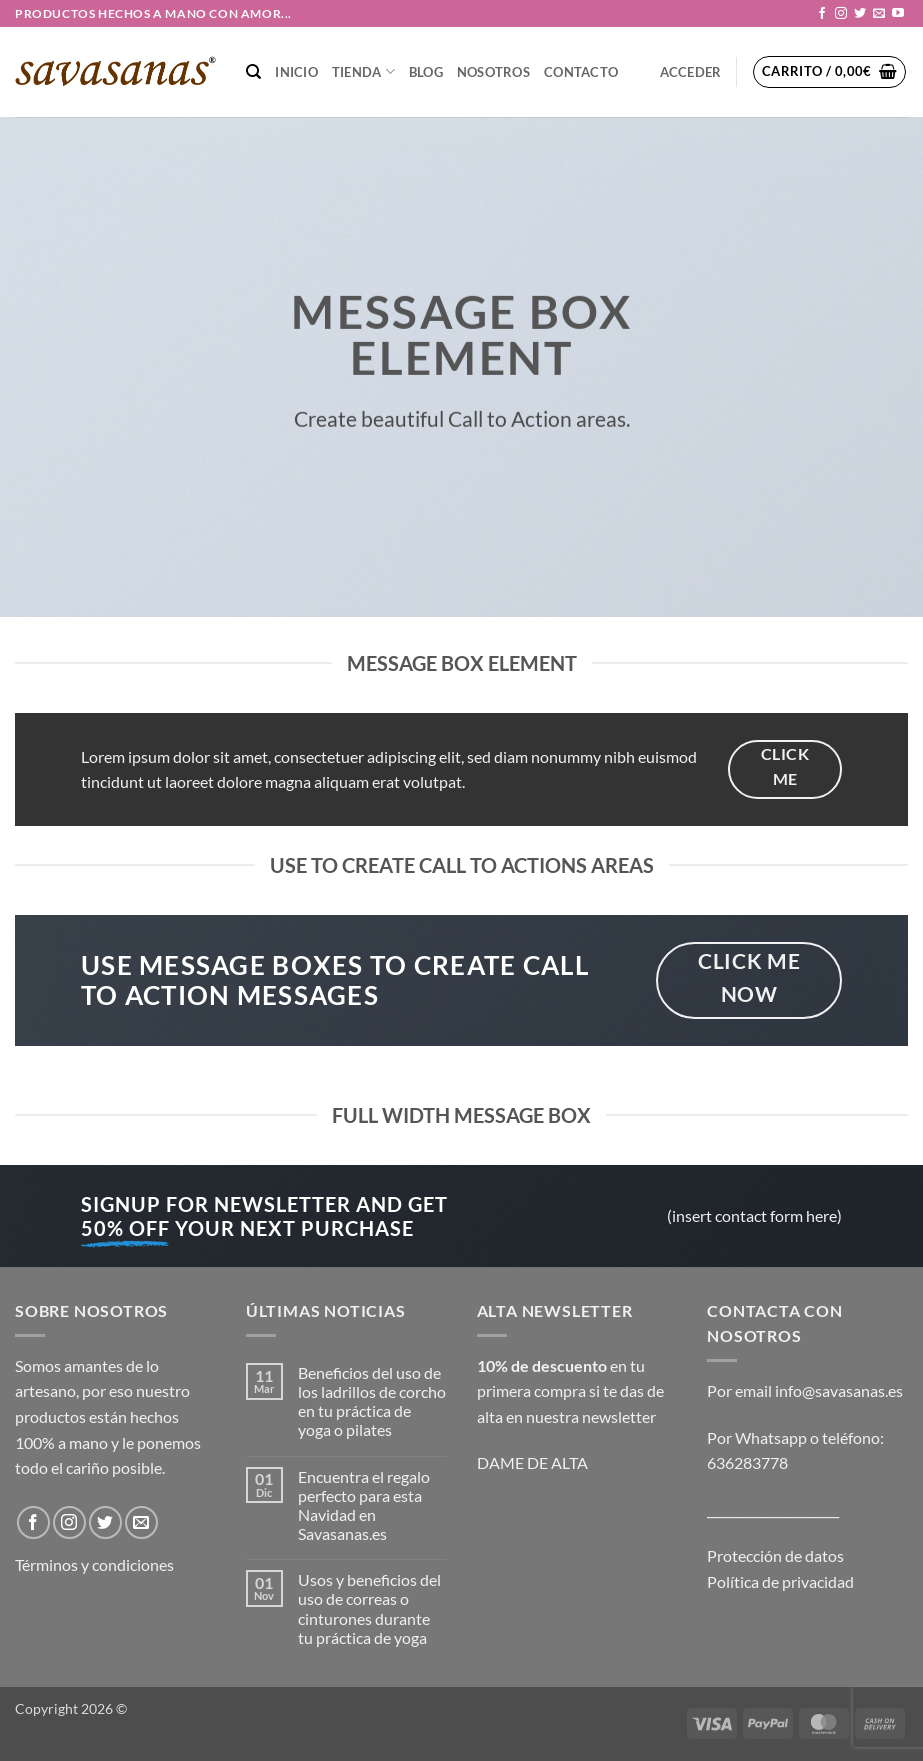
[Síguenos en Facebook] (822, 14)
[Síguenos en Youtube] (898, 14)
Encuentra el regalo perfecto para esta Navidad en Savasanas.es (364, 1505)
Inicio (296, 72)
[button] (759, 14)
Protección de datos (775, 1555)
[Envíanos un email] (879, 14)
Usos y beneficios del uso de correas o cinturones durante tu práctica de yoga (369, 1608)
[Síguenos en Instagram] (841, 14)
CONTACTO (581, 72)
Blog (426, 72)
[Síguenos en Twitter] (860, 14)
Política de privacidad (780, 1581)
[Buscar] (253, 72)
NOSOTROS (493, 72)
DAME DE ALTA (532, 1462)
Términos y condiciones (94, 1564)
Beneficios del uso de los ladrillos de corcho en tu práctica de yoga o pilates (372, 1401)
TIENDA (363, 71)
